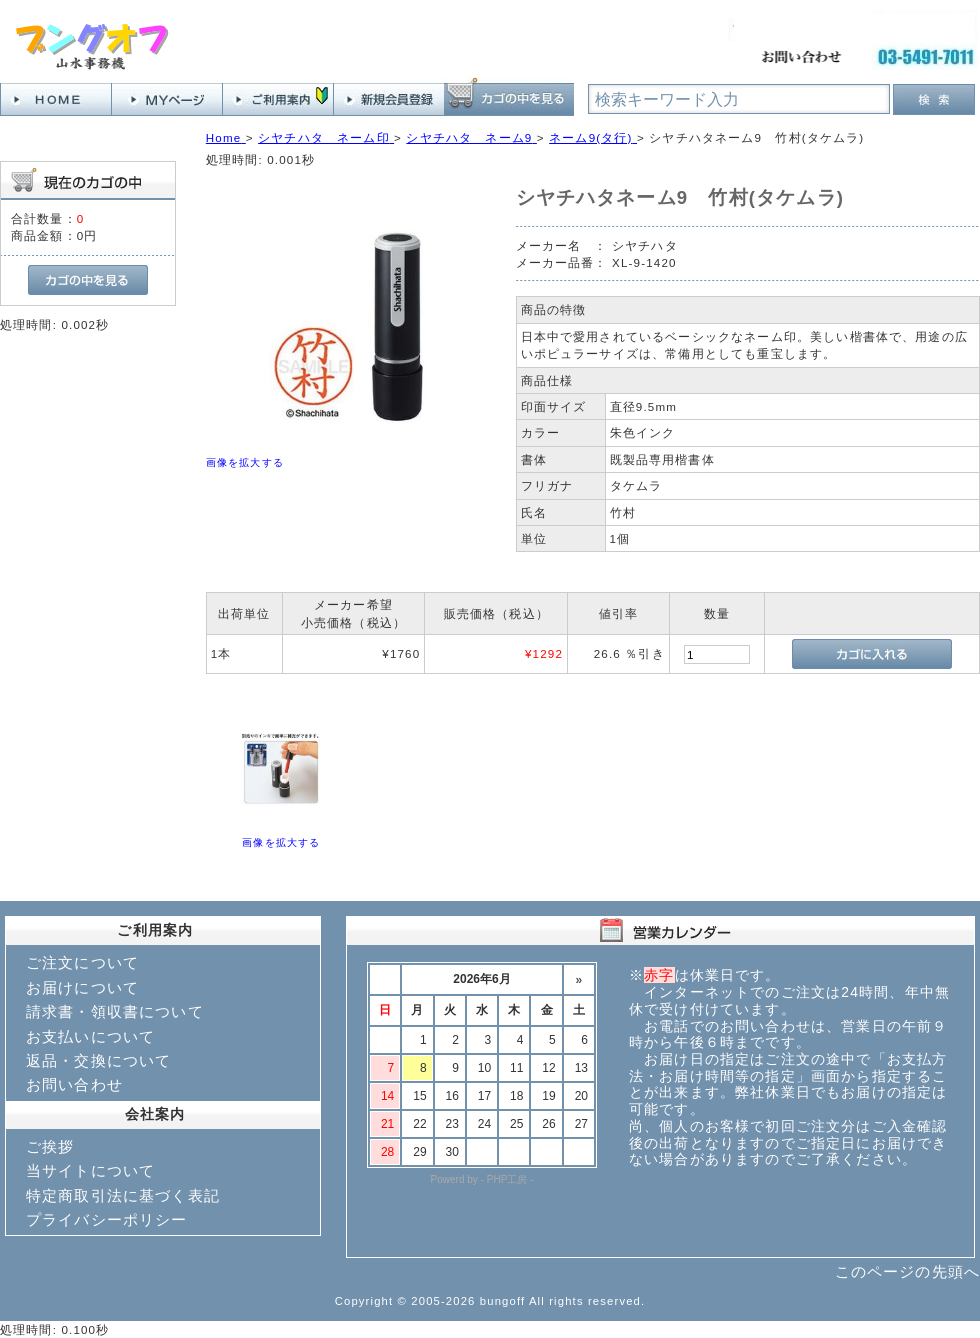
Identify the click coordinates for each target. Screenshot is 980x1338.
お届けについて (82, 987)
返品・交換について (98, 1060)
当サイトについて (90, 1170)
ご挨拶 (50, 1146)
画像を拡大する (245, 462)
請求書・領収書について (115, 1011)
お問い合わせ (74, 1084)
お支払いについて (90, 1036)
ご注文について (82, 962)
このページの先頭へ (907, 1271)
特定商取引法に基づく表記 (123, 1195)
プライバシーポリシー (107, 1219)
